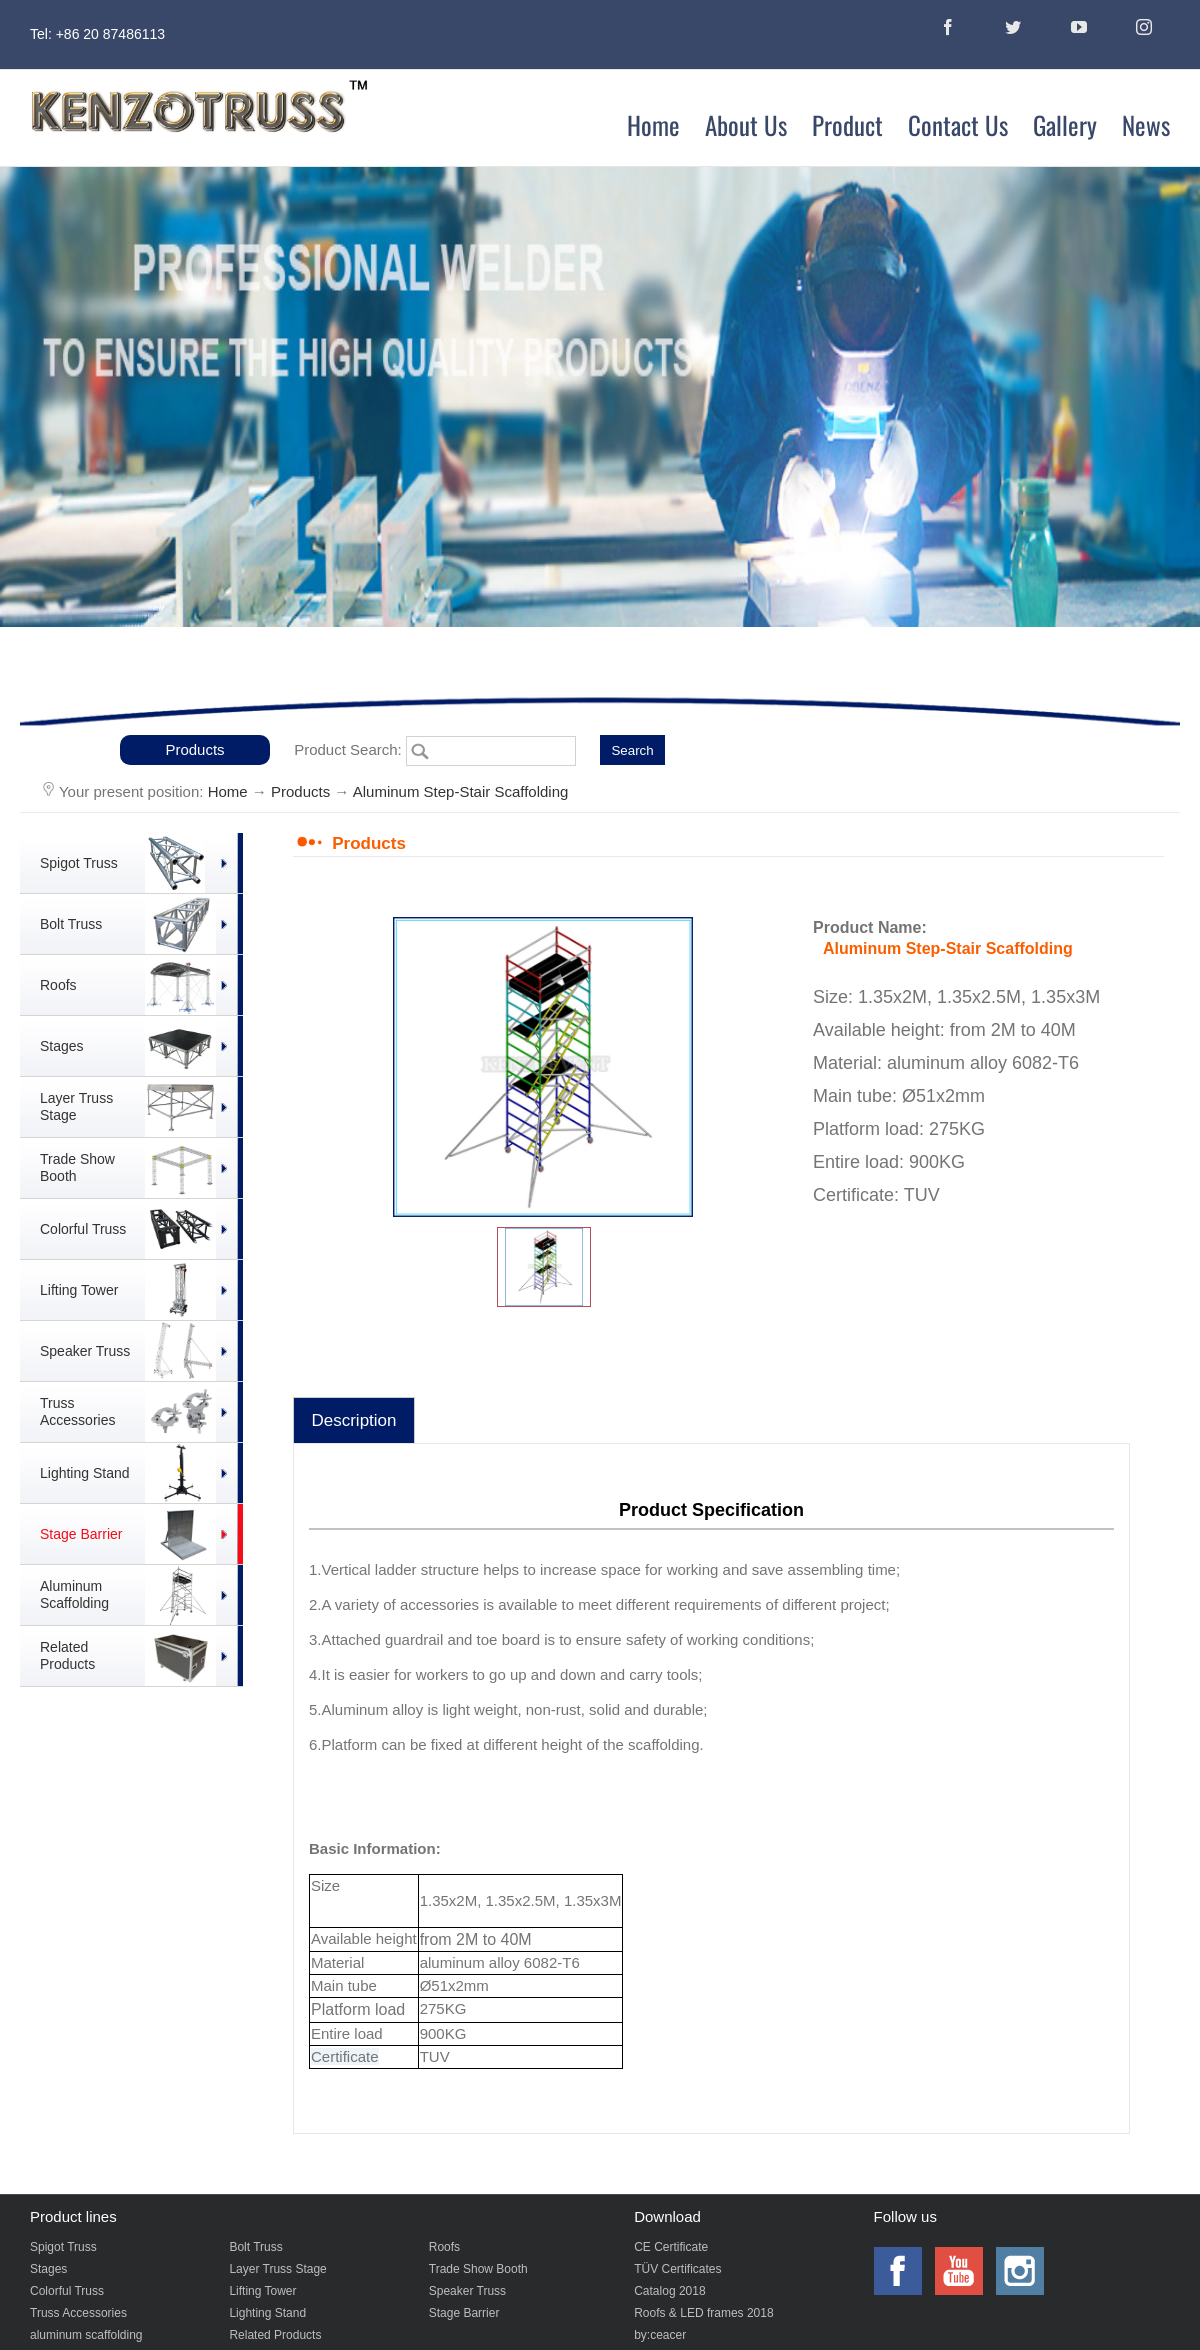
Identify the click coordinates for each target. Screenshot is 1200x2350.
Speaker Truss (467, 2291)
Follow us (905, 2216)
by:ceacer (660, 2335)
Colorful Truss (67, 2291)
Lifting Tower (262, 2291)
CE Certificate (671, 2247)
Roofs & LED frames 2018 (703, 2313)
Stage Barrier (464, 2313)
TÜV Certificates (677, 2269)
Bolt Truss (255, 2247)
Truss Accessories (78, 2313)
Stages (48, 2269)
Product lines (73, 2216)
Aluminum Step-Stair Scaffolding (461, 791)
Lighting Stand (267, 2313)
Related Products (275, 2335)
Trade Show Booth (478, 2269)
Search (632, 750)
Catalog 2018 (669, 2291)
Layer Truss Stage (277, 2269)
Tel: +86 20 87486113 (97, 34)
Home (228, 791)
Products (194, 749)
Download (667, 2216)
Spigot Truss (63, 2247)
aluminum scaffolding (86, 2335)
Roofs (444, 2247)
